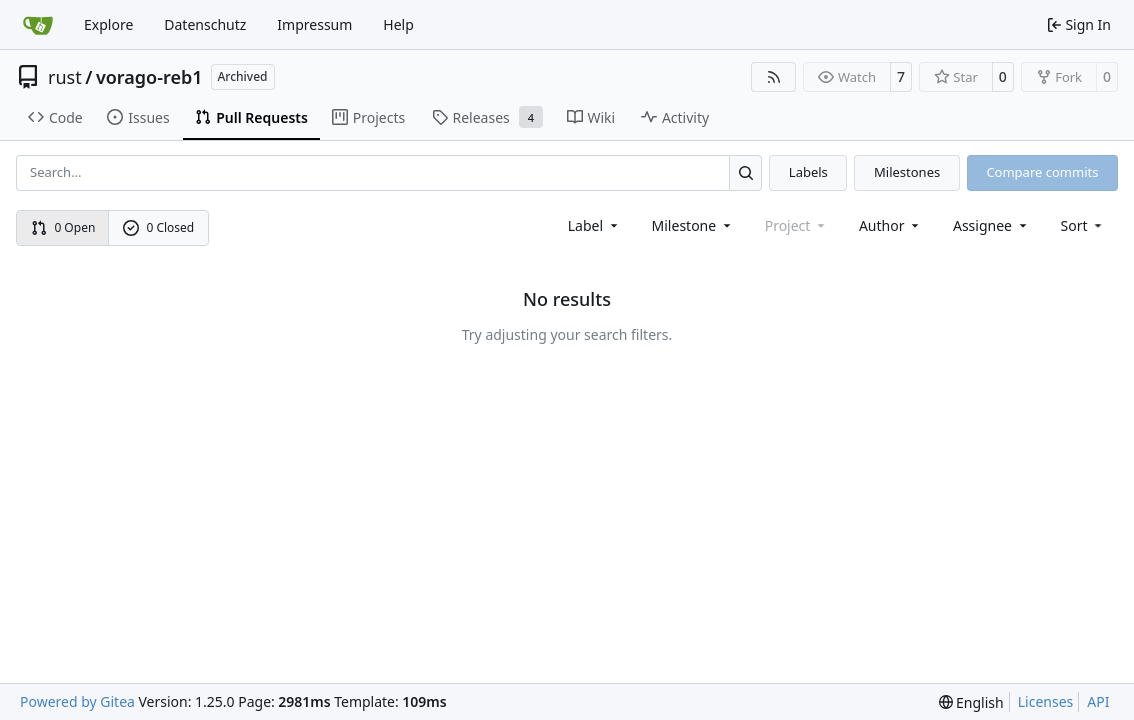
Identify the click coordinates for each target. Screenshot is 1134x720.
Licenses (1046, 701)
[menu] (1083, 225)
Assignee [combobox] (991, 225)
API (1098, 701)
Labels (808, 172)
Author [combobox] (890, 225)
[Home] (38, 25)
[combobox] (594, 225)
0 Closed (159, 227)
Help (398, 24)
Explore (108, 24)
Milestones (907, 172)
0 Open (63, 227)
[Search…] (745, 172)
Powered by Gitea (77, 701)
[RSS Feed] (774, 77)
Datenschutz (205, 24)
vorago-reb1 (149, 77)
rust (65, 77)
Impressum (314, 24)
